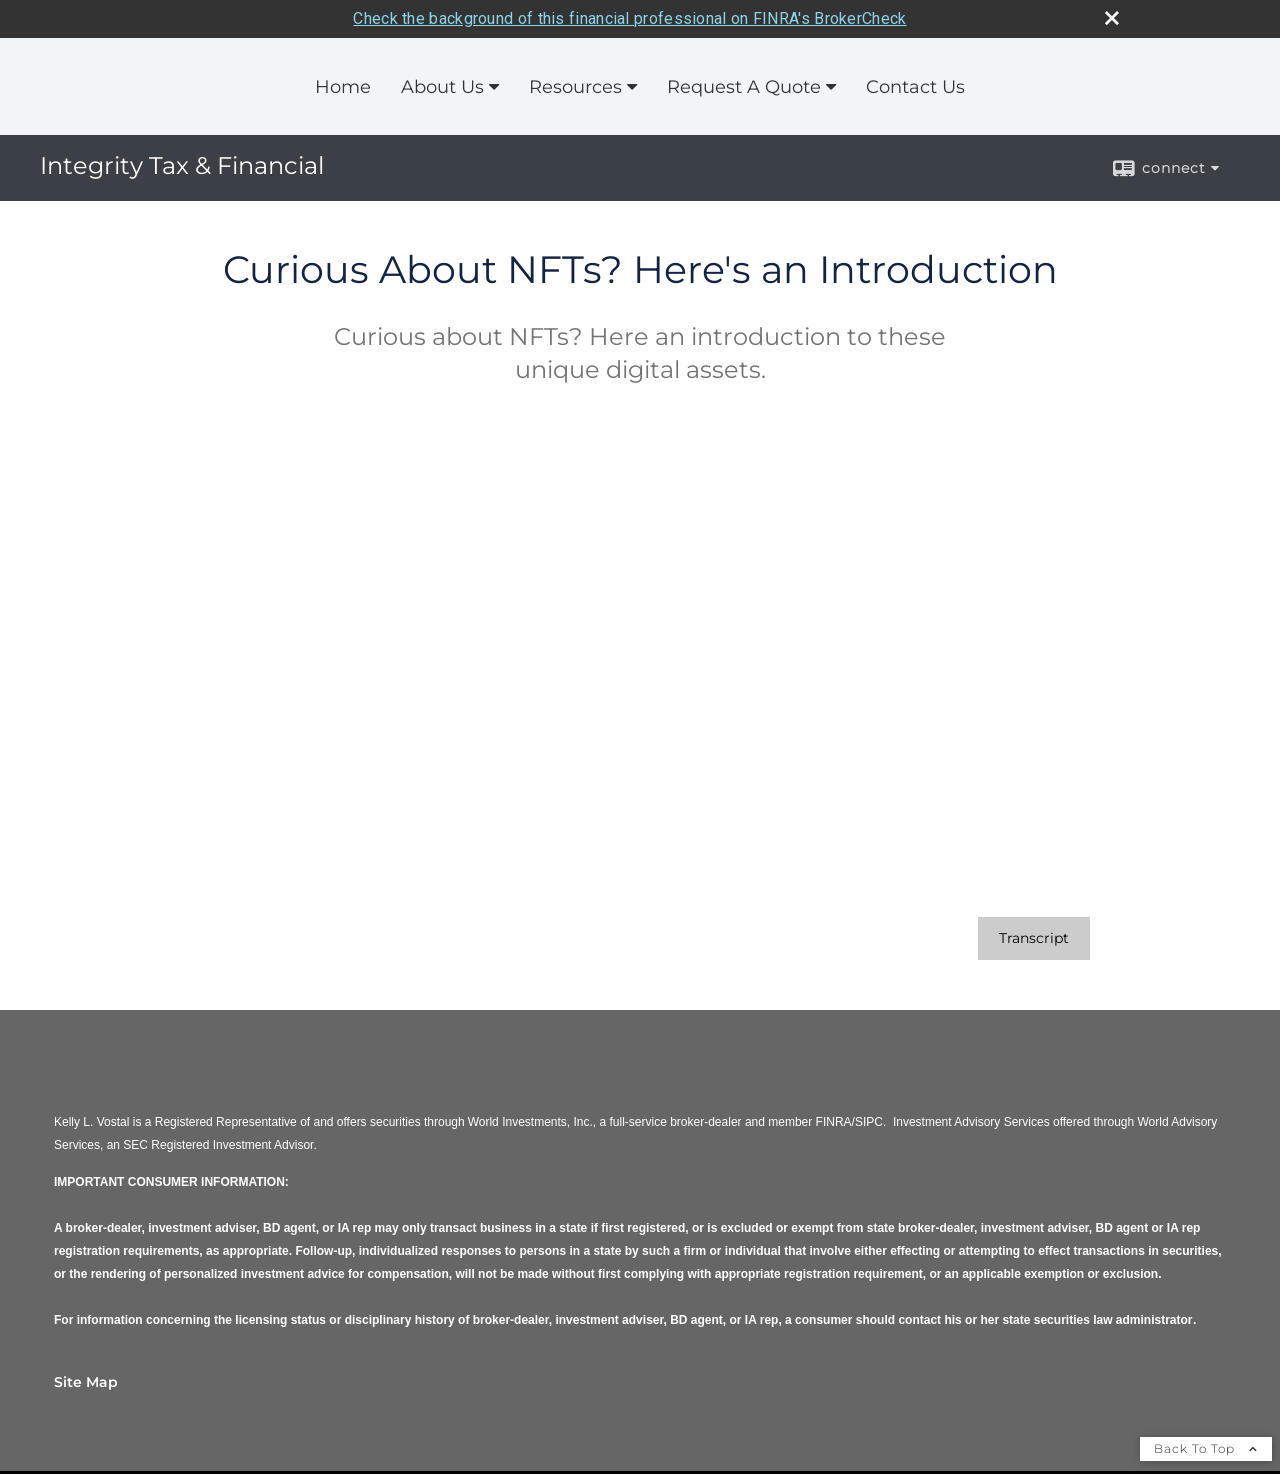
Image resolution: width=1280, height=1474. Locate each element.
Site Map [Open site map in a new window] (86, 1382)
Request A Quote (744, 86)
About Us (442, 86)
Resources (575, 86)
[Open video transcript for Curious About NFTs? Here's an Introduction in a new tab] (1034, 938)
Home (343, 86)
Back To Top (1206, 1448)
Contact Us (915, 86)
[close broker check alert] (1112, 17)
